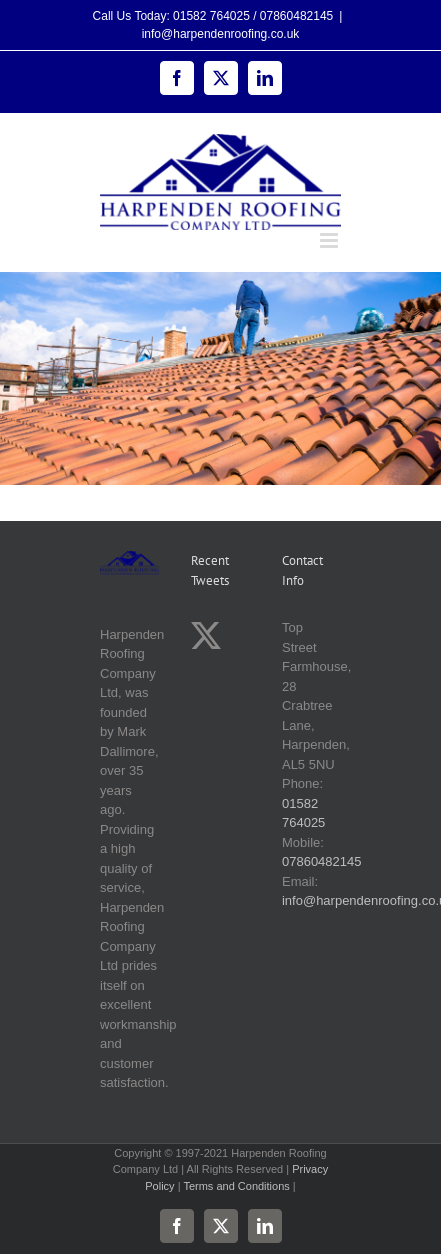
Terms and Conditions (236, 1186)
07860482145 (322, 861)
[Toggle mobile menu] (330, 240)
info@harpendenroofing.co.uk (221, 34)
